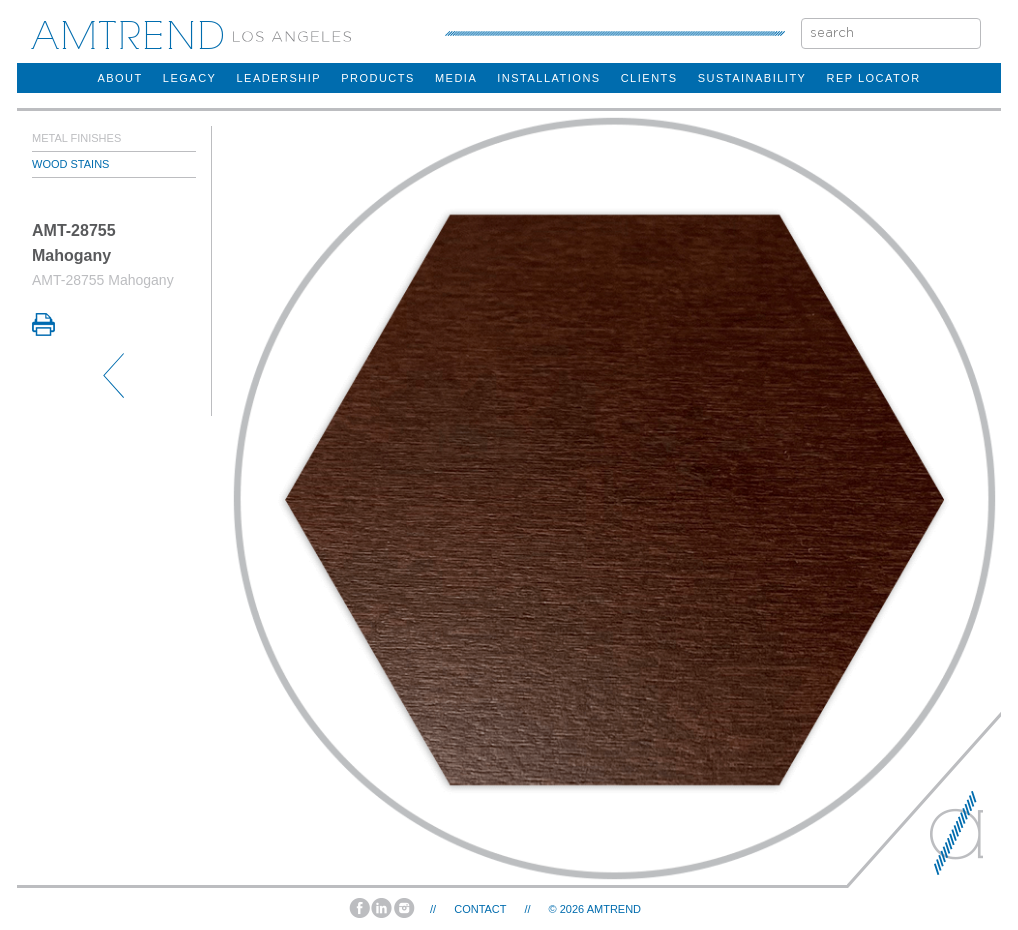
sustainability (752, 78)
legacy (190, 78)
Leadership (278, 78)
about (119, 78)
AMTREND (614, 909)
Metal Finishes (76, 138)
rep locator (873, 78)
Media (456, 78)
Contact (480, 909)
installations (548, 78)
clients (649, 78)
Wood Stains (70, 164)
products (378, 78)
